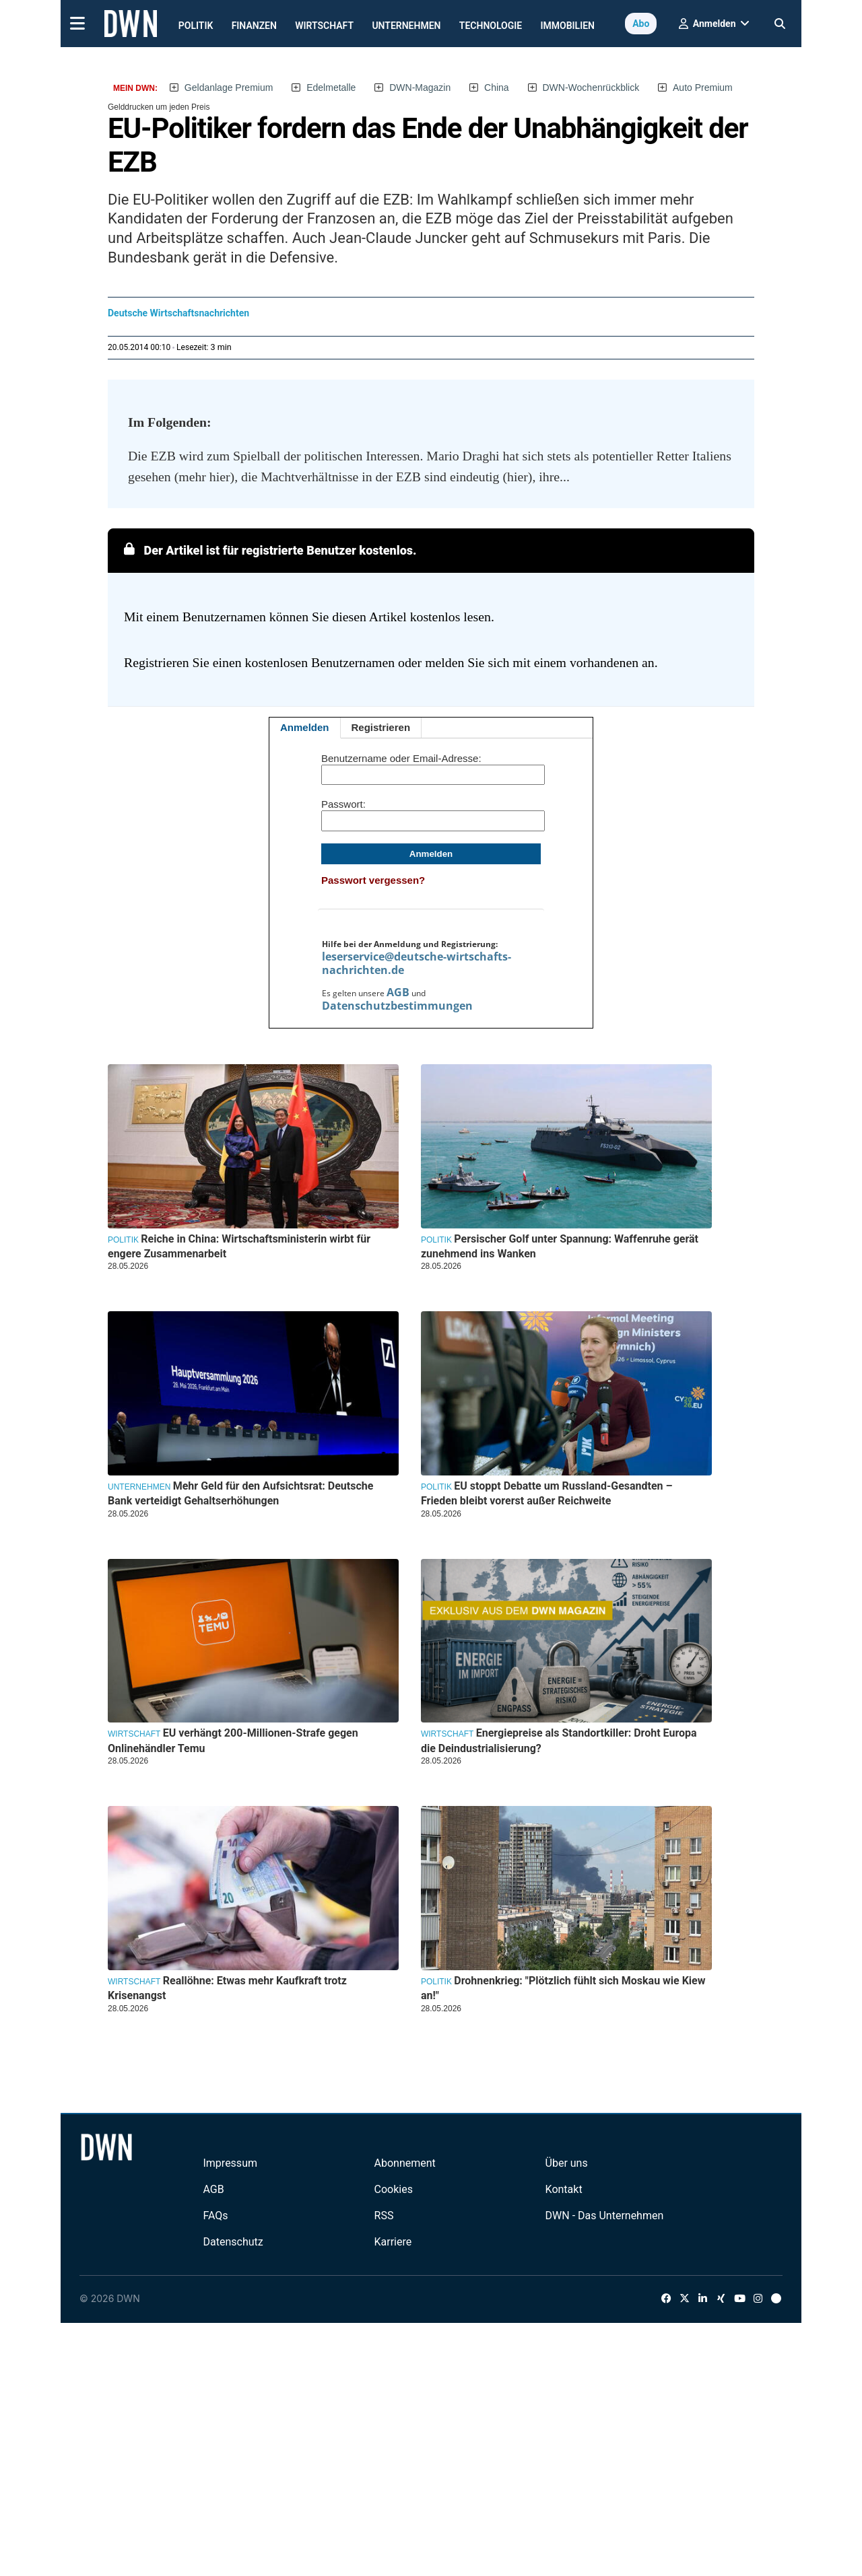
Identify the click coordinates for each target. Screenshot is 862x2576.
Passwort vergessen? (373, 880)
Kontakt (564, 2189)
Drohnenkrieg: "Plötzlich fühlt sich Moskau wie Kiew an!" (563, 1988)
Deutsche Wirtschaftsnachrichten (178, 313)
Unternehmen (406, 25)
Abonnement (405, 2163)
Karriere (393, 2241)
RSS (384, 2215)
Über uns (566, 2163)
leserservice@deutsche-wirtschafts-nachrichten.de (416, 963)
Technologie (490, 25)
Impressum (230, 2163)
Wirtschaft (324, 25)
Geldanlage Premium (229, 87)
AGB (398, 992)
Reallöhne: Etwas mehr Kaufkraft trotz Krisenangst (227, 1988)
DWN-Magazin (420, 87)
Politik (195, 25)
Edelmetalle (331, 87)
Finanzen (254, 25)
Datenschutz (233, 2241)
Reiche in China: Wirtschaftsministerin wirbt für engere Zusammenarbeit (239, 1246)
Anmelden (304, 727)
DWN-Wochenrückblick (591, 87)
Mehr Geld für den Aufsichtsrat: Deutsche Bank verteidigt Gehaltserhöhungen (240, 1493)
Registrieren (381, 727)
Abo (640, 23)
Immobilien (568, 25)
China (496, 87)
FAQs (215, 2215)
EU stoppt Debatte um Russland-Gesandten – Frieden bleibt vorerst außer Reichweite (547, 1493)
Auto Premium (703, 87)
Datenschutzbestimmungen (397, 1005)
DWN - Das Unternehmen (604, 2215)
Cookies (393, 2189)
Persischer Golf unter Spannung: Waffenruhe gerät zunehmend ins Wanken (559, 1246)
